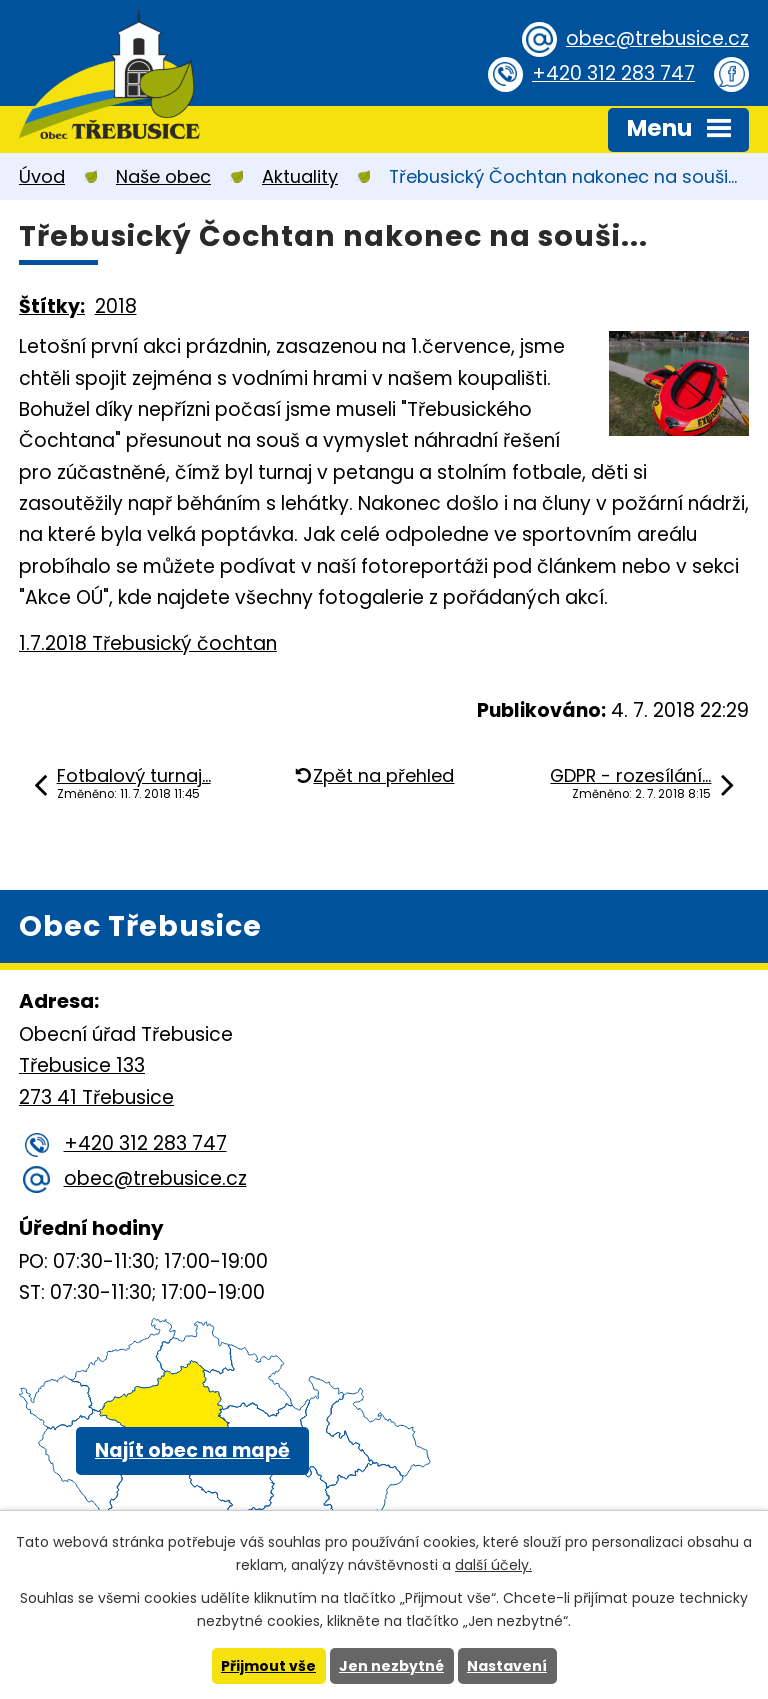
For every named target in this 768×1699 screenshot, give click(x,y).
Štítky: (52, 306)
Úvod (42, 176)
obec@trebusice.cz (657, 38)
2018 (116, 306)
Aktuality (300, 176)
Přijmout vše (268, 1666)
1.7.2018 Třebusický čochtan (148, 643)
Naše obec (163, 176)
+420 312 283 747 (613, 73)
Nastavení (507, 1666)
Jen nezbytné (391, 1666)
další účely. (493, 1565)
